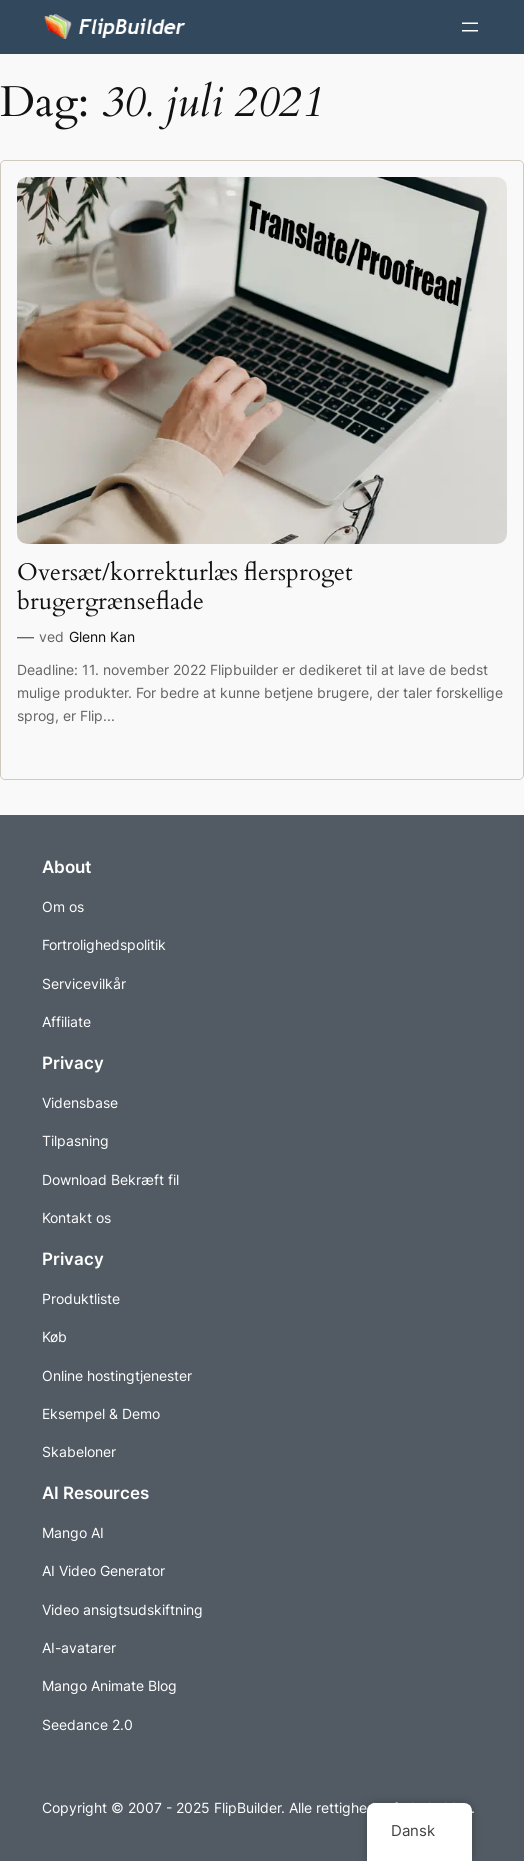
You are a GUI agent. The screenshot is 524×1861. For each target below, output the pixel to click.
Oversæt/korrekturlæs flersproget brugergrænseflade (185, 587)
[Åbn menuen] (470, 27)
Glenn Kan (102, 636)
